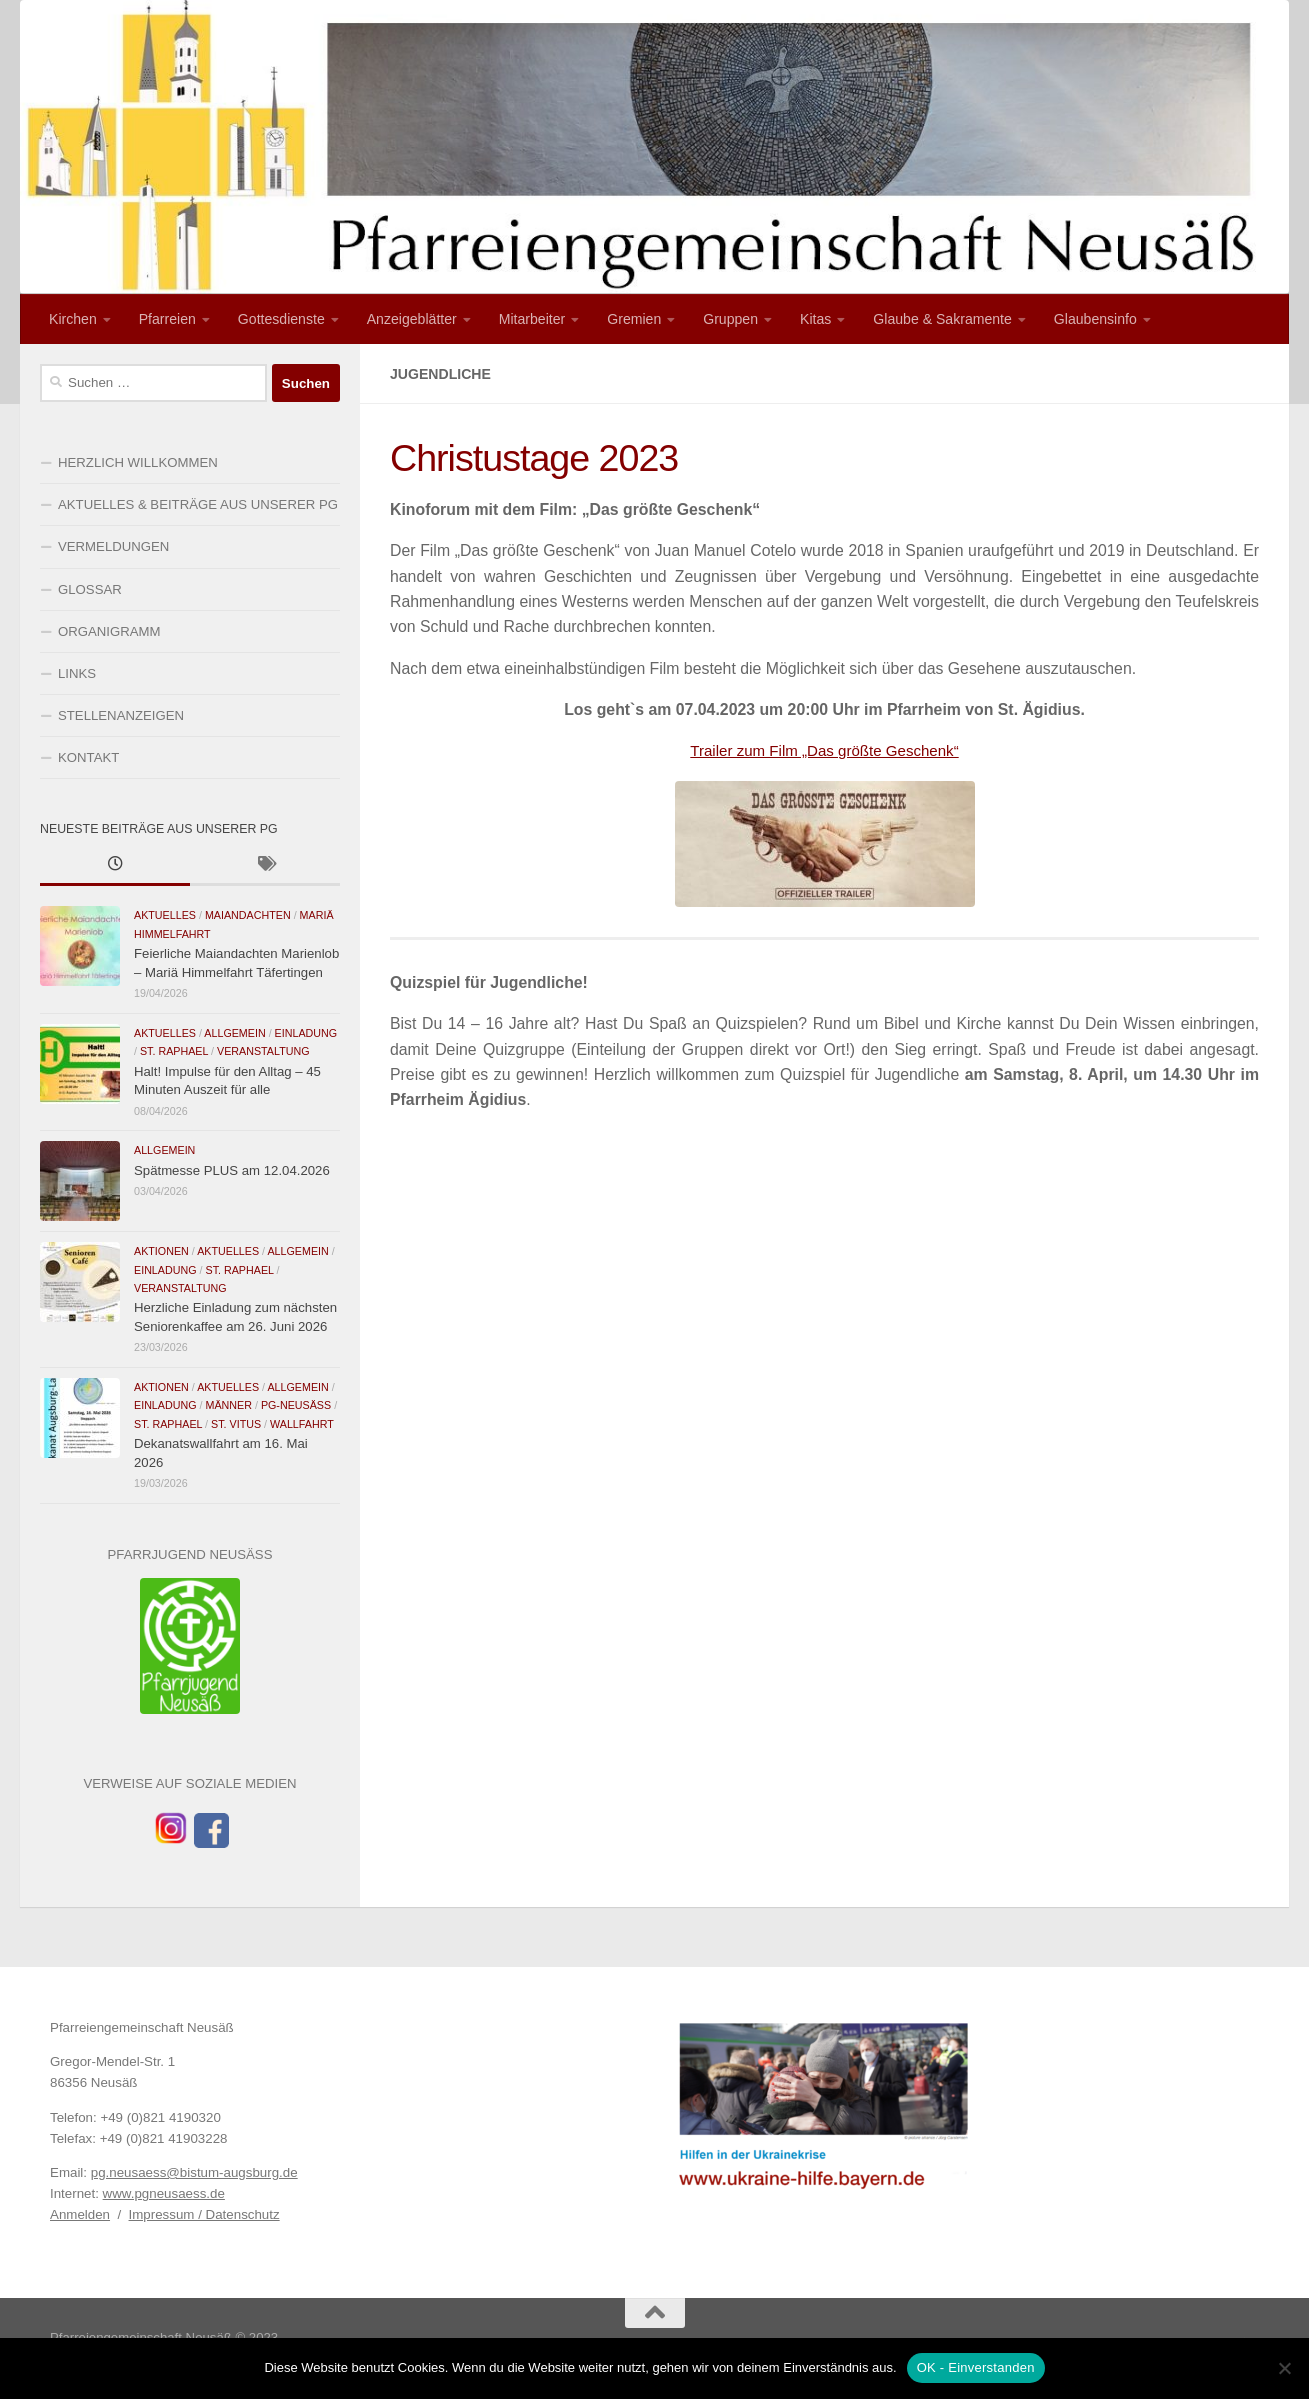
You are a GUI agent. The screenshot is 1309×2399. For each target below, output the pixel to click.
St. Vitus (236, 1424)
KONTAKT (88, 757)
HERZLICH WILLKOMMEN (138, 462)
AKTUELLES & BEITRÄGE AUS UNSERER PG (198, 504)
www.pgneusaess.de (164, 2193)
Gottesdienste (281, 319)
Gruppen (730, 319)
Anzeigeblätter (412, 319)
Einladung (306, 1033)
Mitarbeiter (532, 319)
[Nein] (1284, 2368)
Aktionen (161, 1251)
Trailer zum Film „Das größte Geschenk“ (825, 750)
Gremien (634, 319)
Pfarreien (167, 319)
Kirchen (73, 319)
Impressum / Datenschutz (204, 2214)
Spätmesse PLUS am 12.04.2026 (232, 1170)
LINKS (77, 673)
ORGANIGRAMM (109, 631)
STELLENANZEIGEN (121, 715)
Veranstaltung (263, 1051)
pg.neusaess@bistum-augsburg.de (194, 2172)
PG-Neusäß (296, 1405)
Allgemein (234, 1033)
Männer (228, 1405)
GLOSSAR (90, 589)
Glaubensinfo (1095, 319)
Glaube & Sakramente (942, 319)
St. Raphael (174, 1051)
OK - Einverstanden (976, 2367)
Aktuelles (165, 915)
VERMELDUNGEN (113, 546)
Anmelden (80, 2214)
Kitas (815, 319)
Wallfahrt (302, 1424)
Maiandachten (248, 915)
